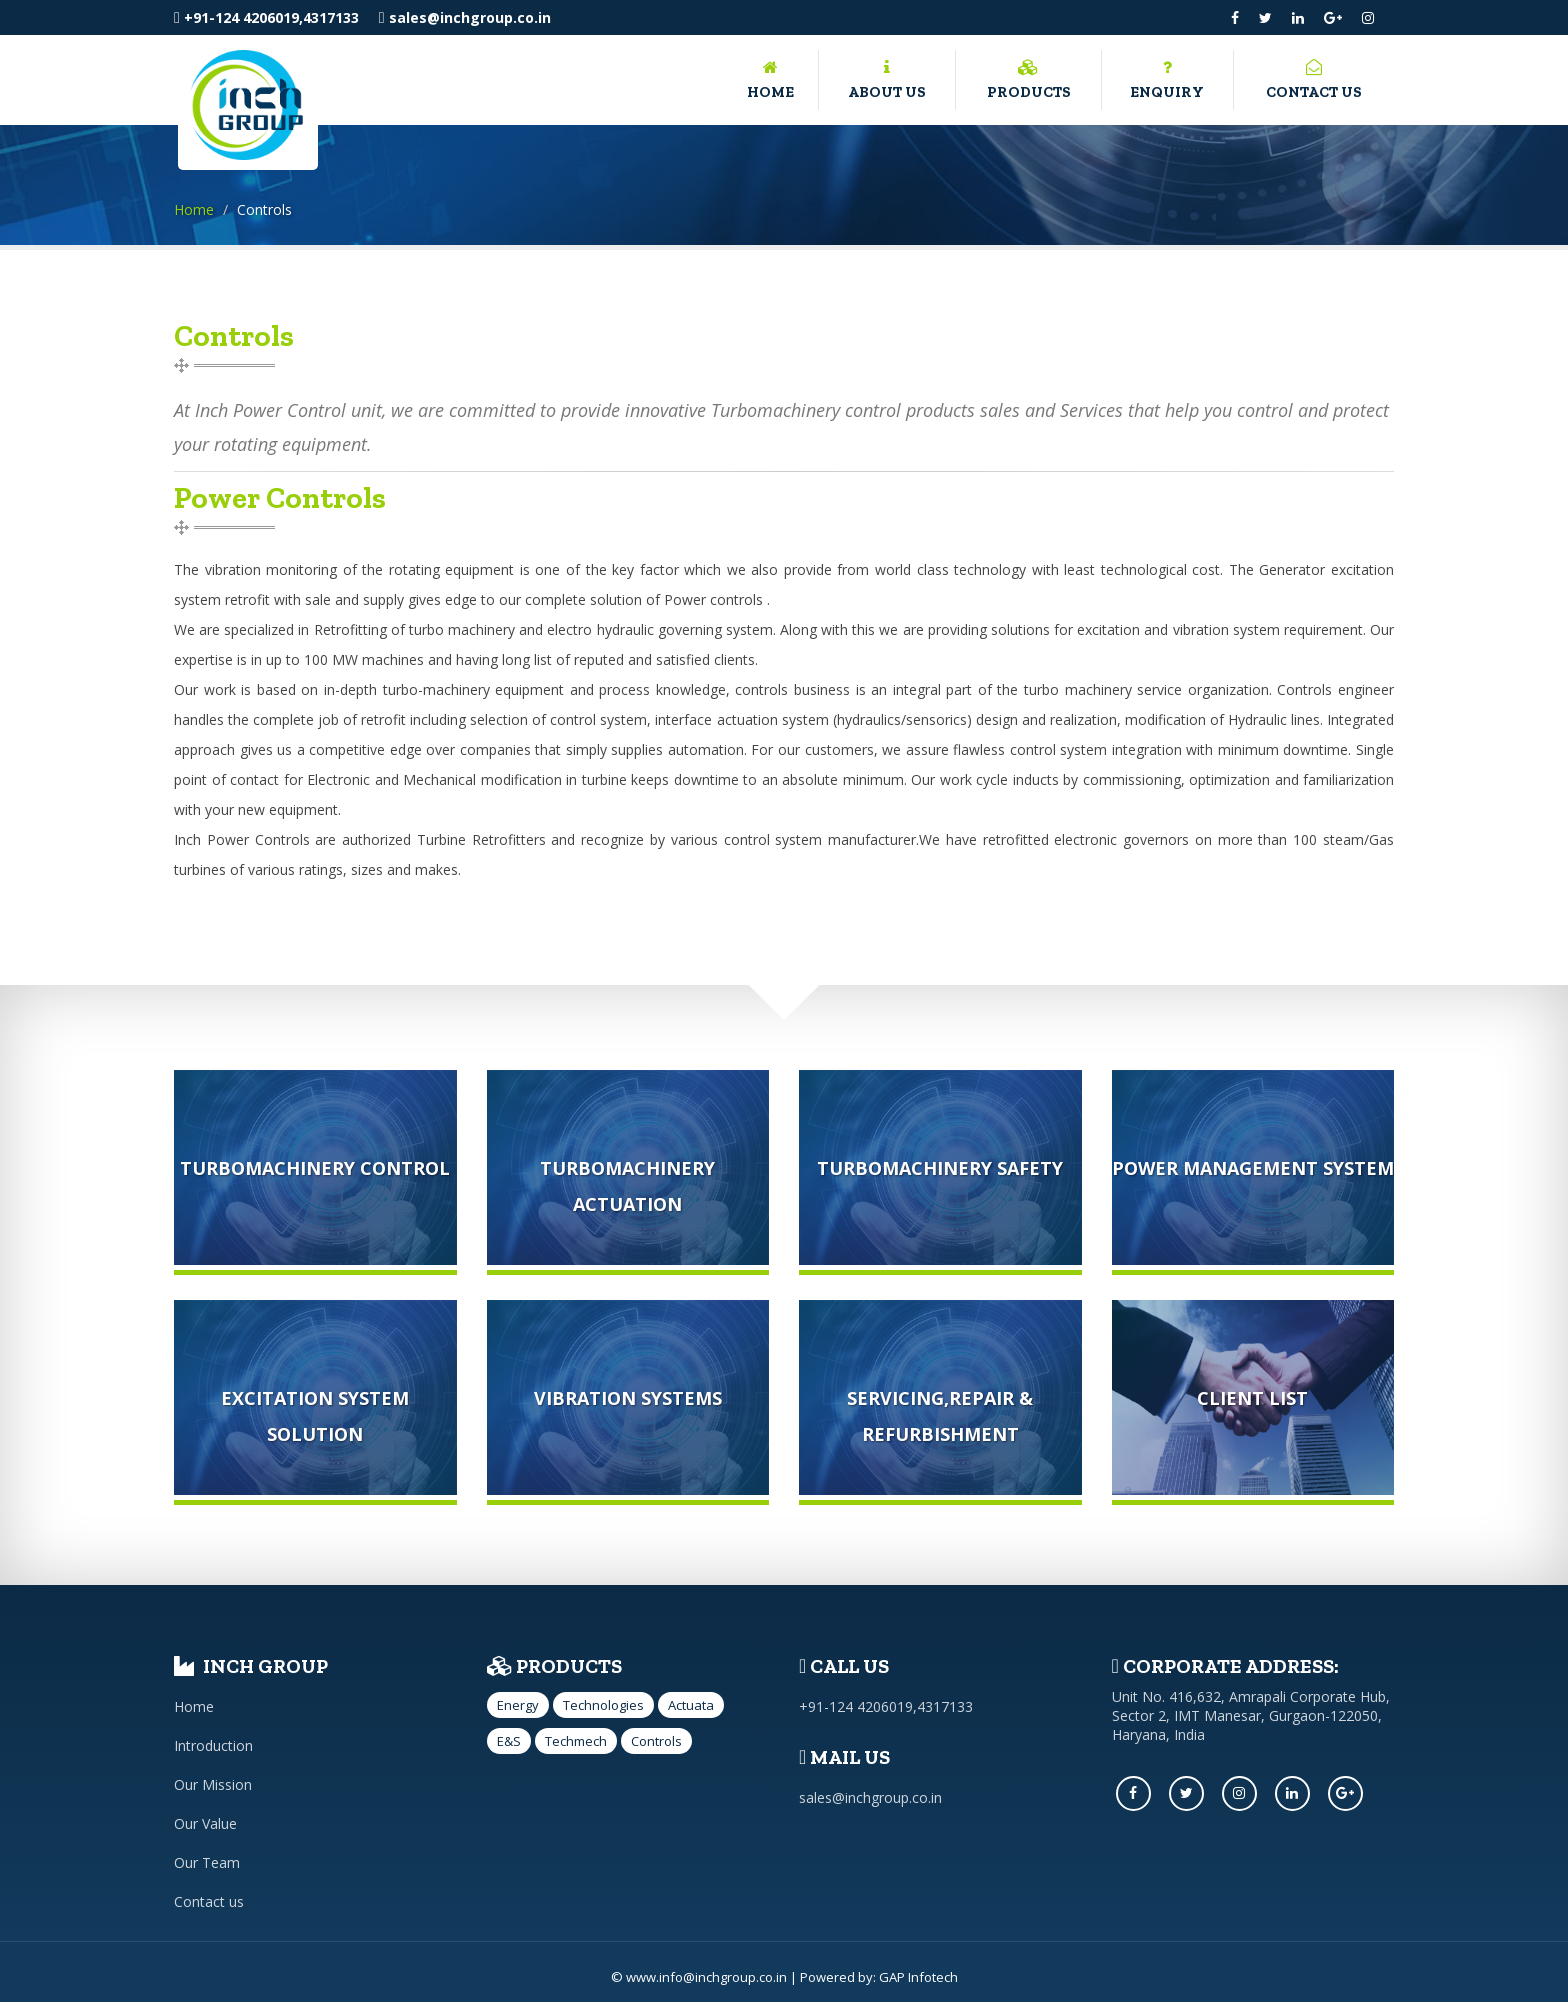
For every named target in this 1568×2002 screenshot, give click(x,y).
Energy (518, 1705)
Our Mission (213, 1784)
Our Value (205, 1823)
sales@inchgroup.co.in (465, 17)
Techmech (576, 1741)
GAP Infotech (918, 1977)
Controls (656, 1741)
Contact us (1314, 78)
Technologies (603, 1705)
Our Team (207, 1862)
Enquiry (1167, 78)
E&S (509, 1741)
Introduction (213, 1745)
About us (887, 78)
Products (1028, 78)
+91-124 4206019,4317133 (266, 17)
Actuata (691, 1705)
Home (770, 78)
